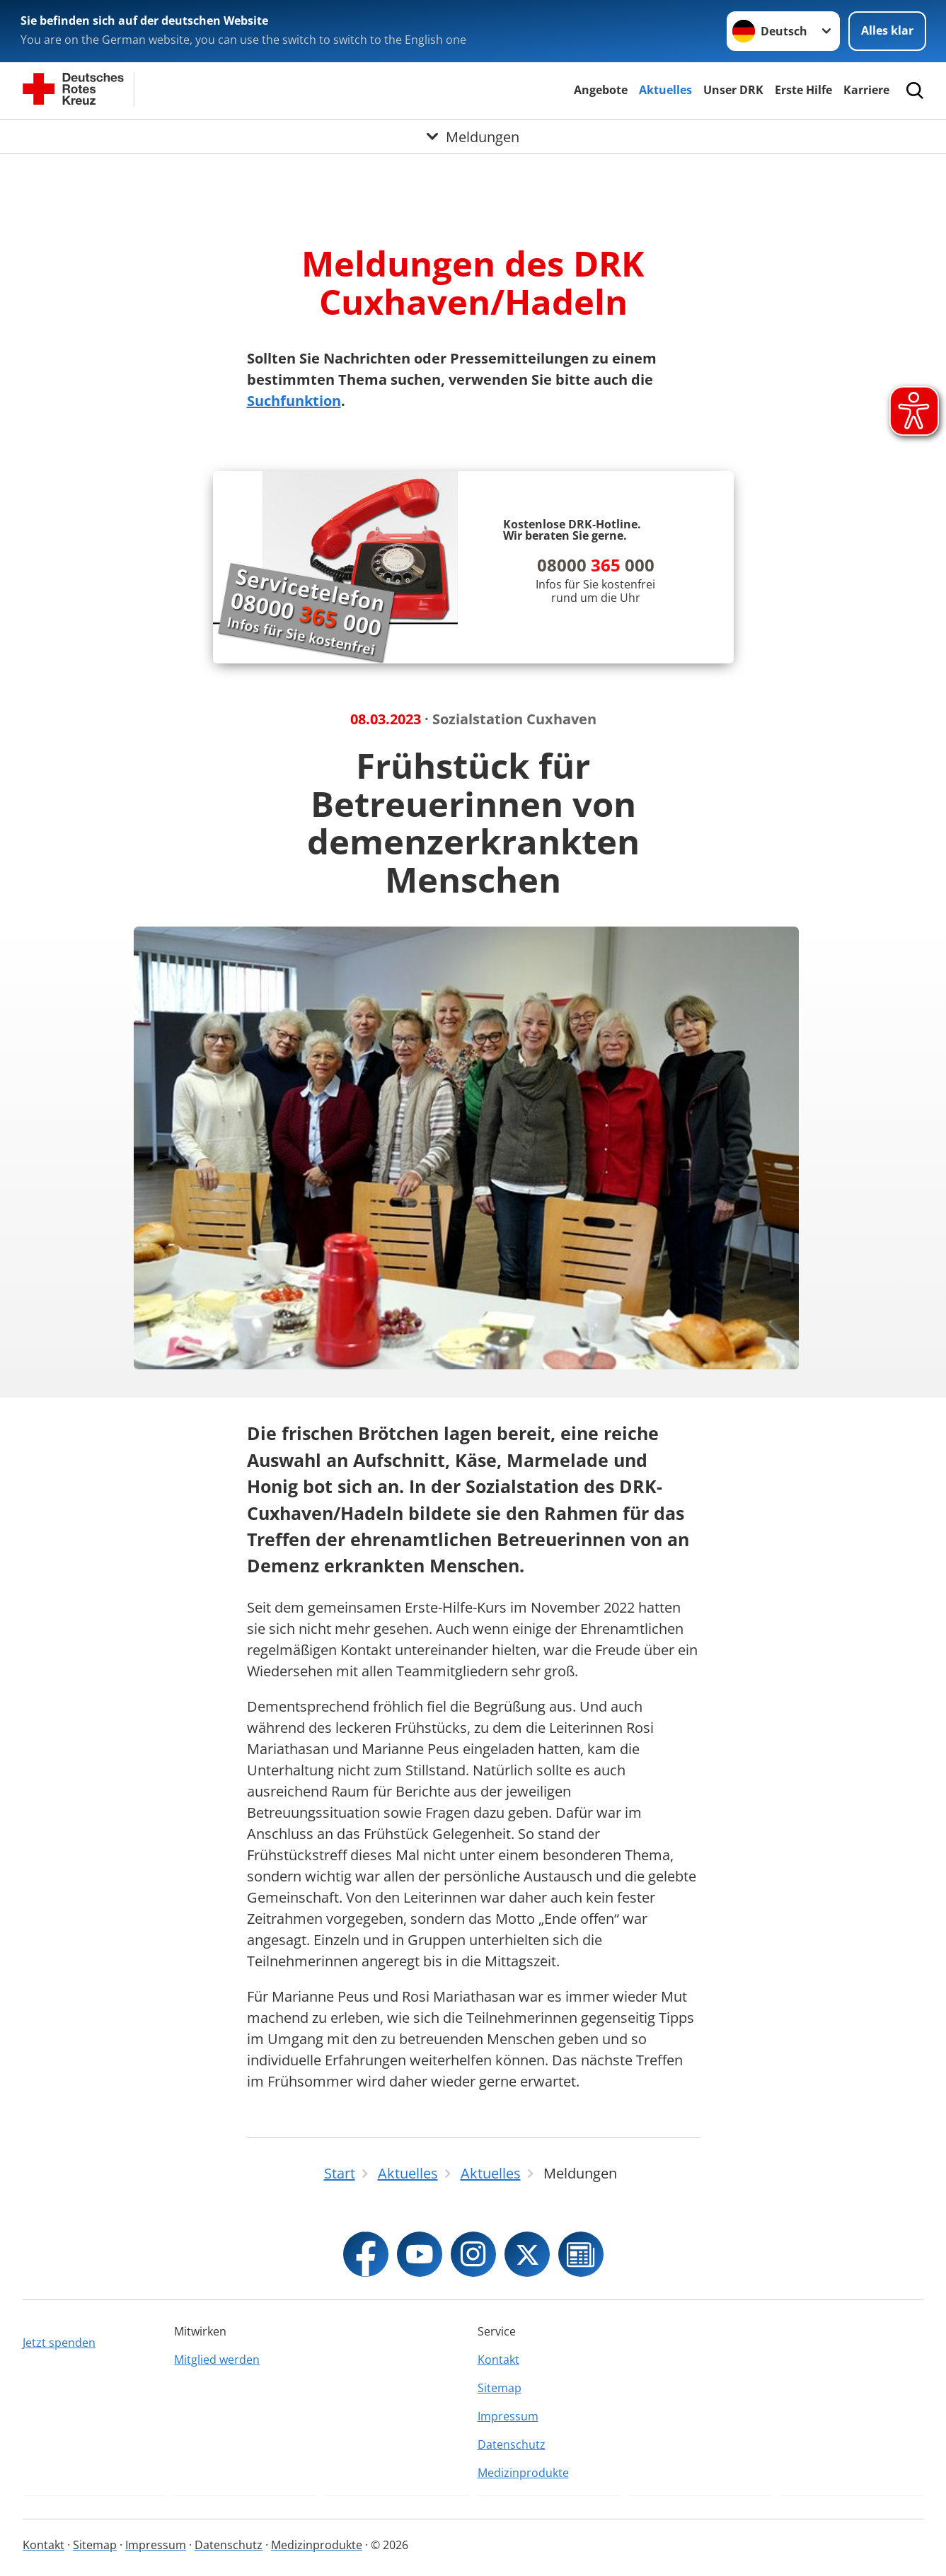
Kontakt (498, 2359)
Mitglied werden (217, 2359)
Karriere (866, 90)
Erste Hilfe (803, 90)
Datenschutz (512, 2444)
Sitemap (499, 2388)
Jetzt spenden (59, 2342)
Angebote (601, 90)
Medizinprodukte (523, 2473)
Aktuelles (665, 90)
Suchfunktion (294, 400)
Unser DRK (733, 90)
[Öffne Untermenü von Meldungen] (473, 136)
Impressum (508, 2416)
